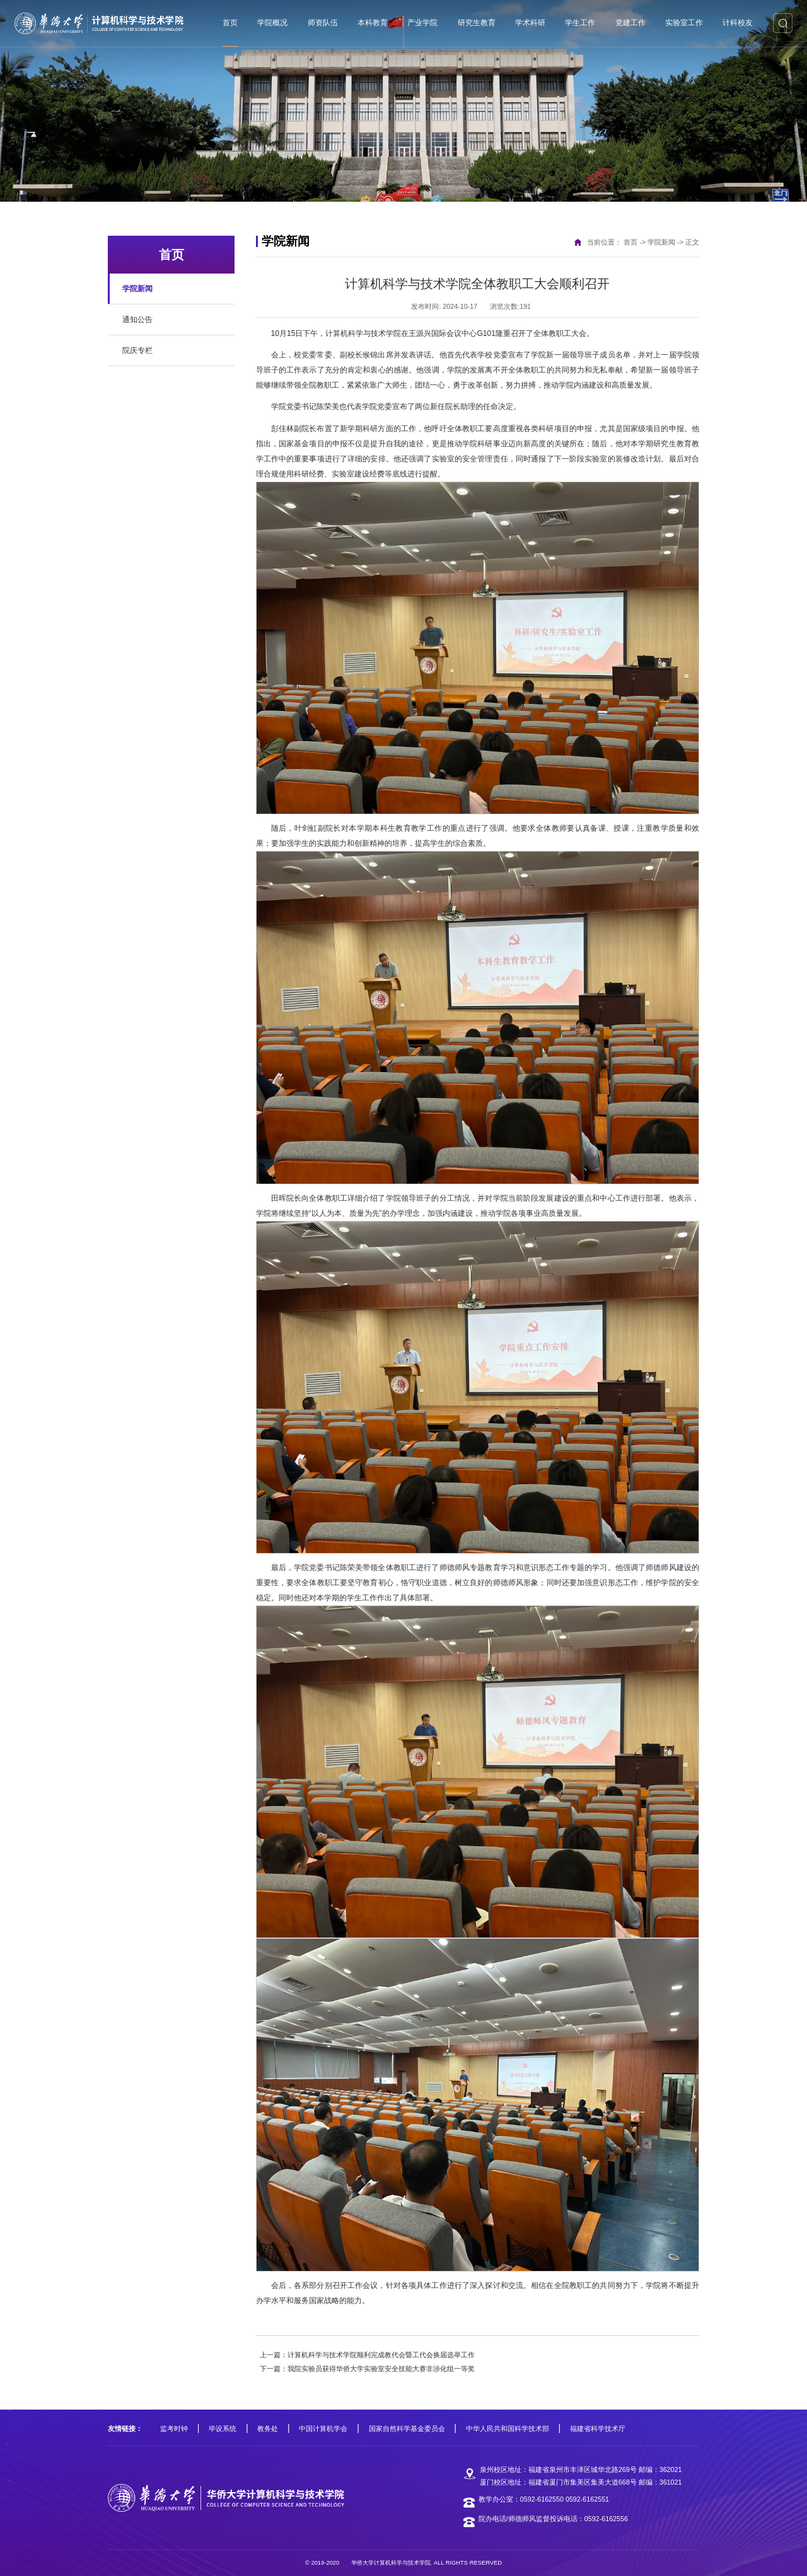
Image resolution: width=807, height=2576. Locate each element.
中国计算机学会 (323, 2428)
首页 (630, 242)
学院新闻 (137, 288)
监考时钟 (174, 2428)
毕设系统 (222, 2428)
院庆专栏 (137, 350)
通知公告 (137, 319)
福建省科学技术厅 (597, 2428)
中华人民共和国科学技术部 (507, 2428)
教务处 (267, 2428)
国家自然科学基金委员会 (407, 2428)
